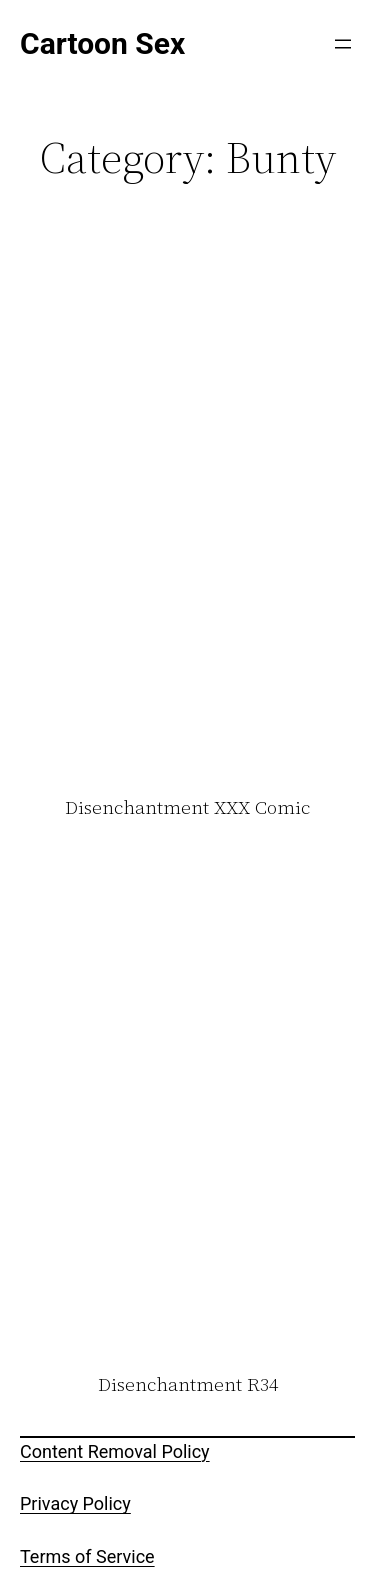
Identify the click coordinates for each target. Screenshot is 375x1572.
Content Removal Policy (115, 1451)
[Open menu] (343, 44)
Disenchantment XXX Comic (187, 808)
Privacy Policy (75, 1503)
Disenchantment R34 (188, 1385)
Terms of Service (87, 1556)
